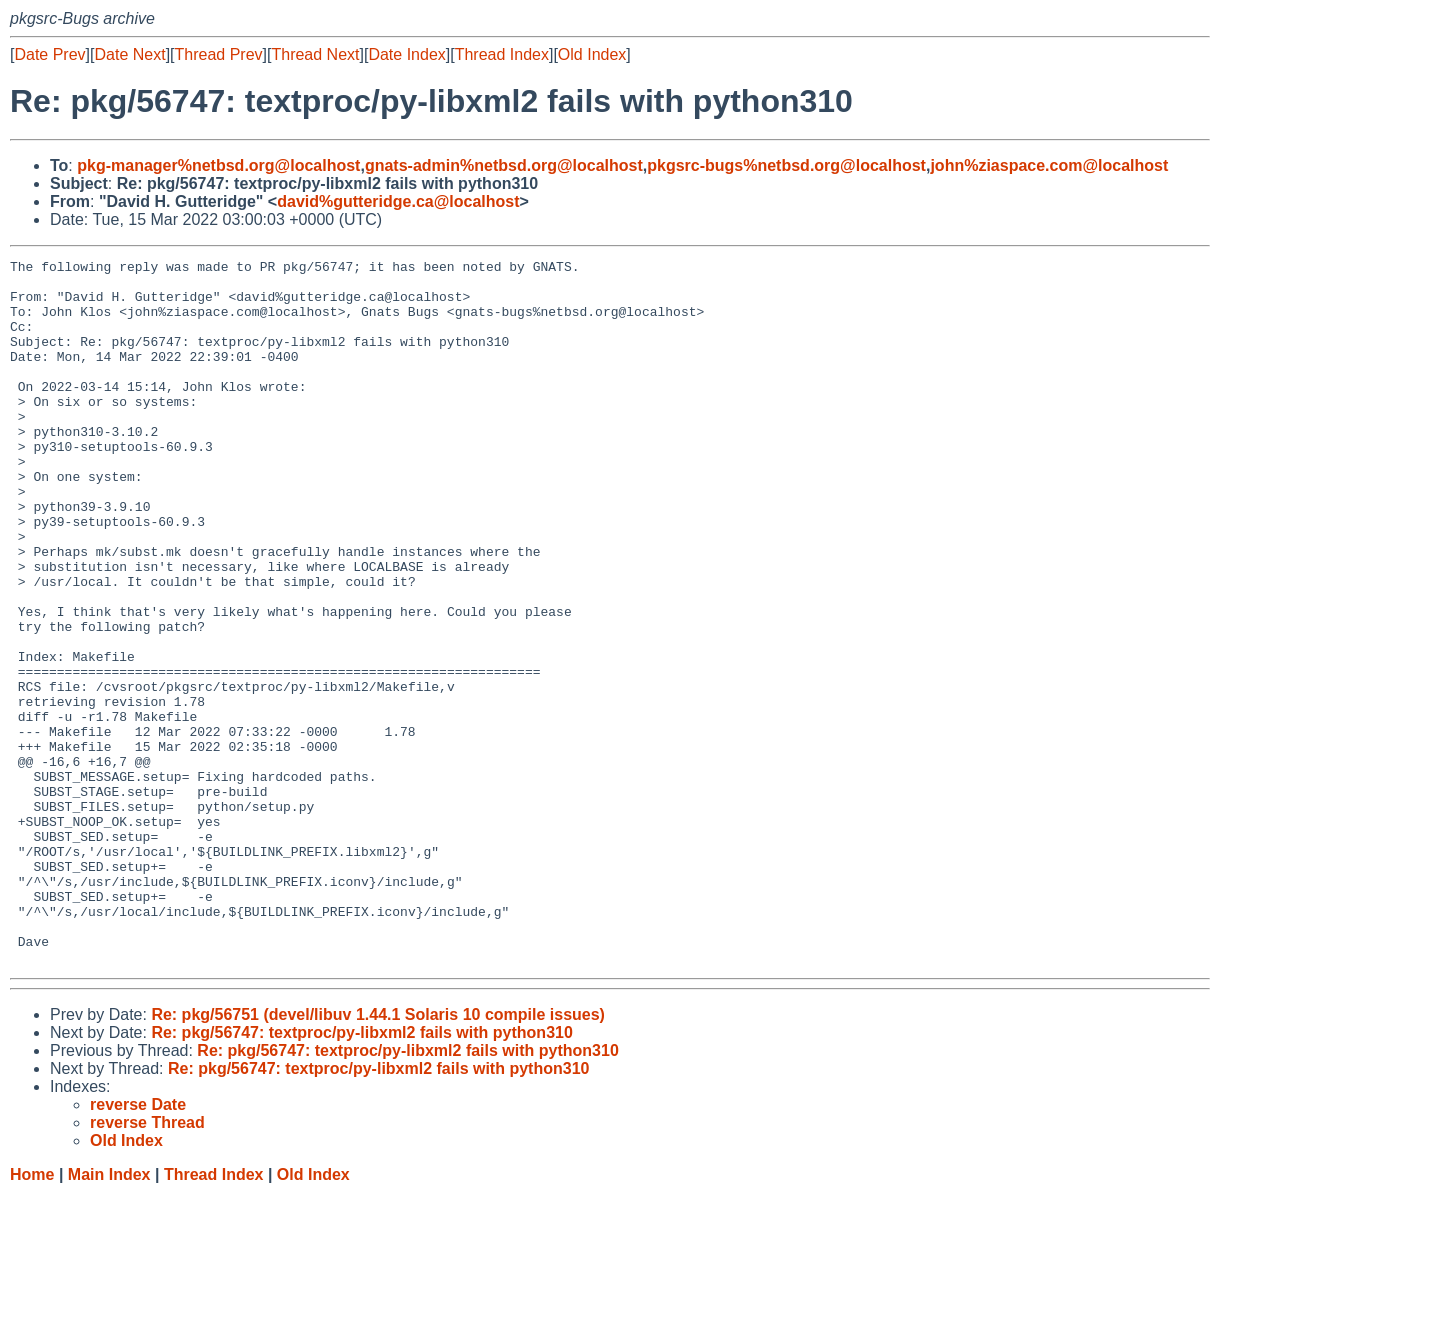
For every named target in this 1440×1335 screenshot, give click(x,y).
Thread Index (502, 54)
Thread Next (315, 54)
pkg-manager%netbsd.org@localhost (218, 165)
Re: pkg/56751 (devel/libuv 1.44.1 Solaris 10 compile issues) (378, 1155)
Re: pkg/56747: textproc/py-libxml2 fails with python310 (361, 1173)
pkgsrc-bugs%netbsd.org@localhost (786, 165)
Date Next (129, 54)
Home (32, 1315)
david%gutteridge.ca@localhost (398, 201)
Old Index (592, 54)
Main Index (109, 1315)
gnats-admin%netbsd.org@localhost (504, 165)
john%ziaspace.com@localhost (1049, 165)
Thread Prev (219, 54)
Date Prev (49, 54)
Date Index (406, 54)
